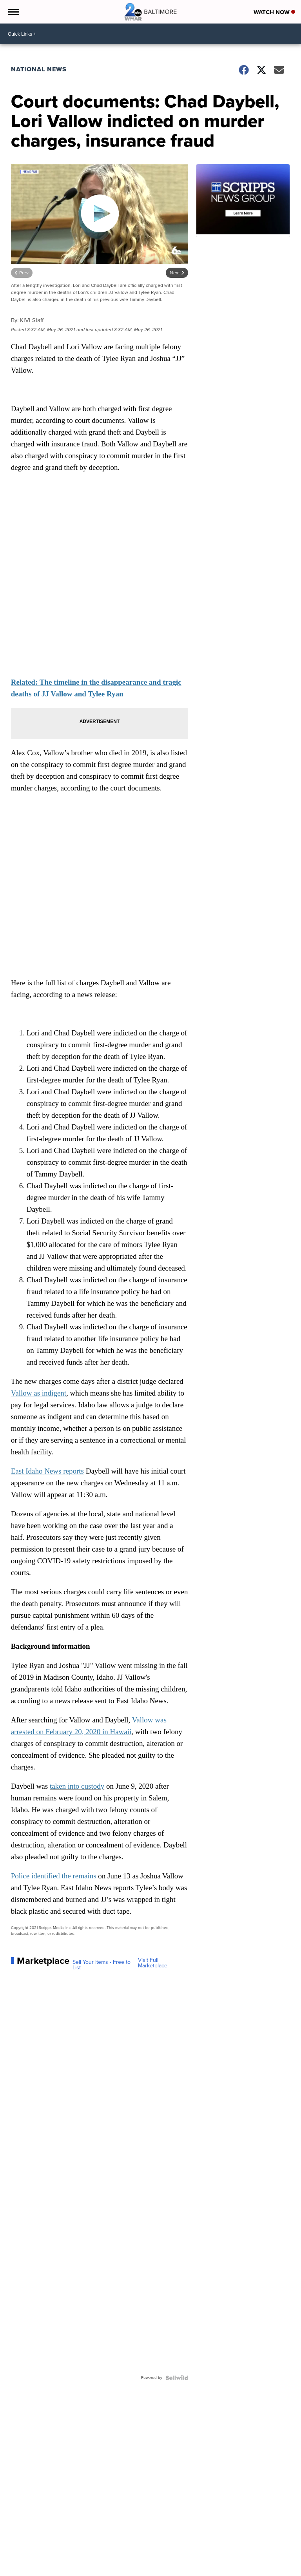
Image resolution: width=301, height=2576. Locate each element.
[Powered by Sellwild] (176, 2377)
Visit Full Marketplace (152, 1963)
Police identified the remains (53, 1876)
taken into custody (77, 1786)
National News (39, 69)
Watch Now (274, 12)
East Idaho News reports (47, 1471)
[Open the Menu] (13, 12)
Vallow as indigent (38, 1393)
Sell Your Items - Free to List (102, 1965)
